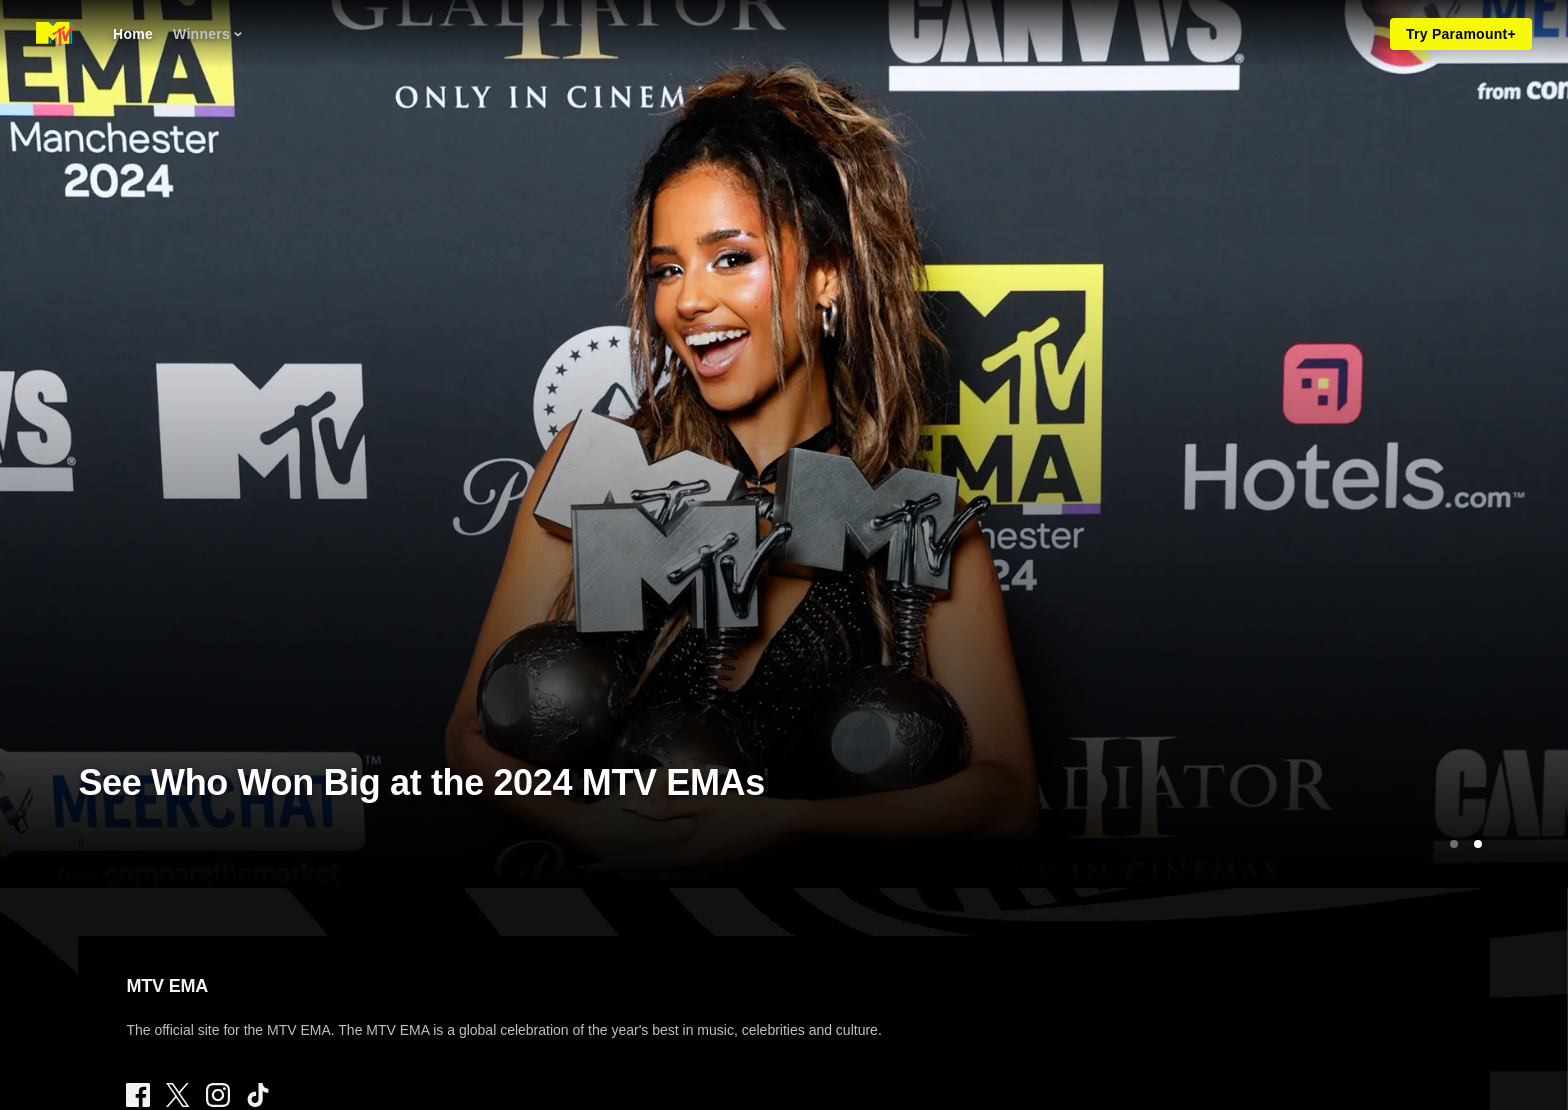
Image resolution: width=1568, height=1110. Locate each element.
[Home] (133, 34)
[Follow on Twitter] (177, 1095)
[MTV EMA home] (55, 34)
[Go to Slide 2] (1478, 844)
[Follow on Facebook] (138, 1095)
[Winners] (207, 34)
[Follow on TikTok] (258, 1095)
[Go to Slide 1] (1454, 844)
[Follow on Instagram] (218, 1095)
